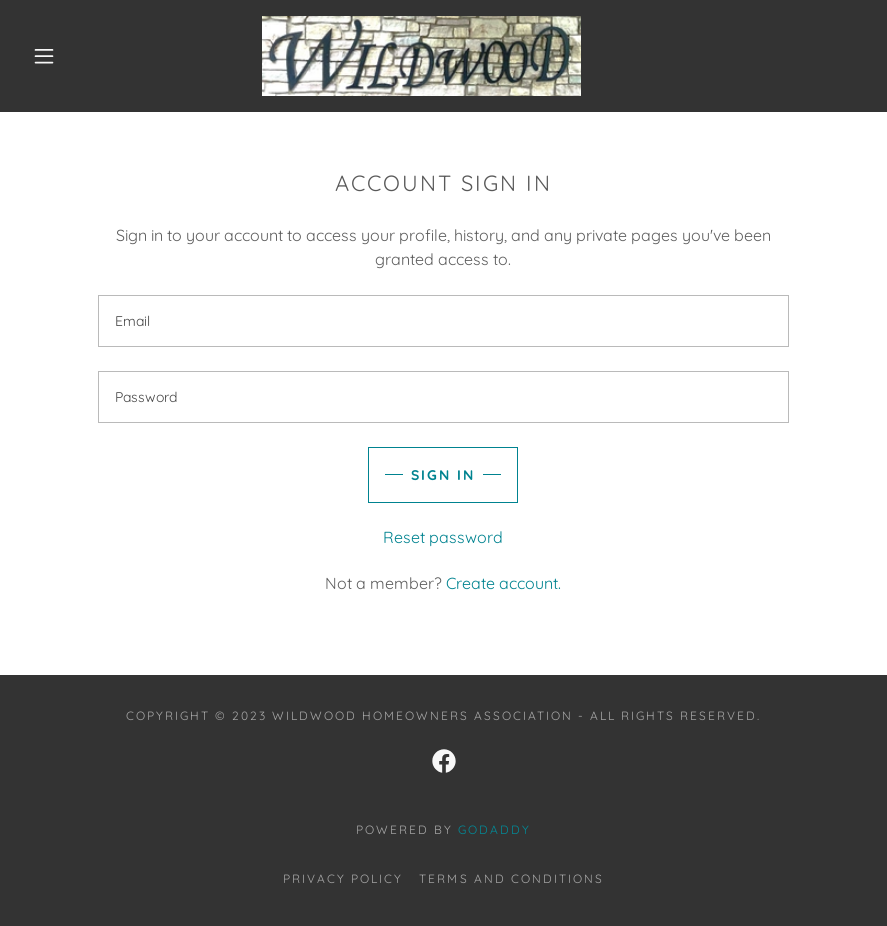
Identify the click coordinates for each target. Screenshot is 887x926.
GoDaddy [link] (494, 829)
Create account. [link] (503, 583)
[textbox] (443, 321)
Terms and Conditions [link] (511, 878)
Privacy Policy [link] (343, 878)
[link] (421, 56)
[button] (44, 56)
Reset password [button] (443, 537)
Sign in (443, 475)
